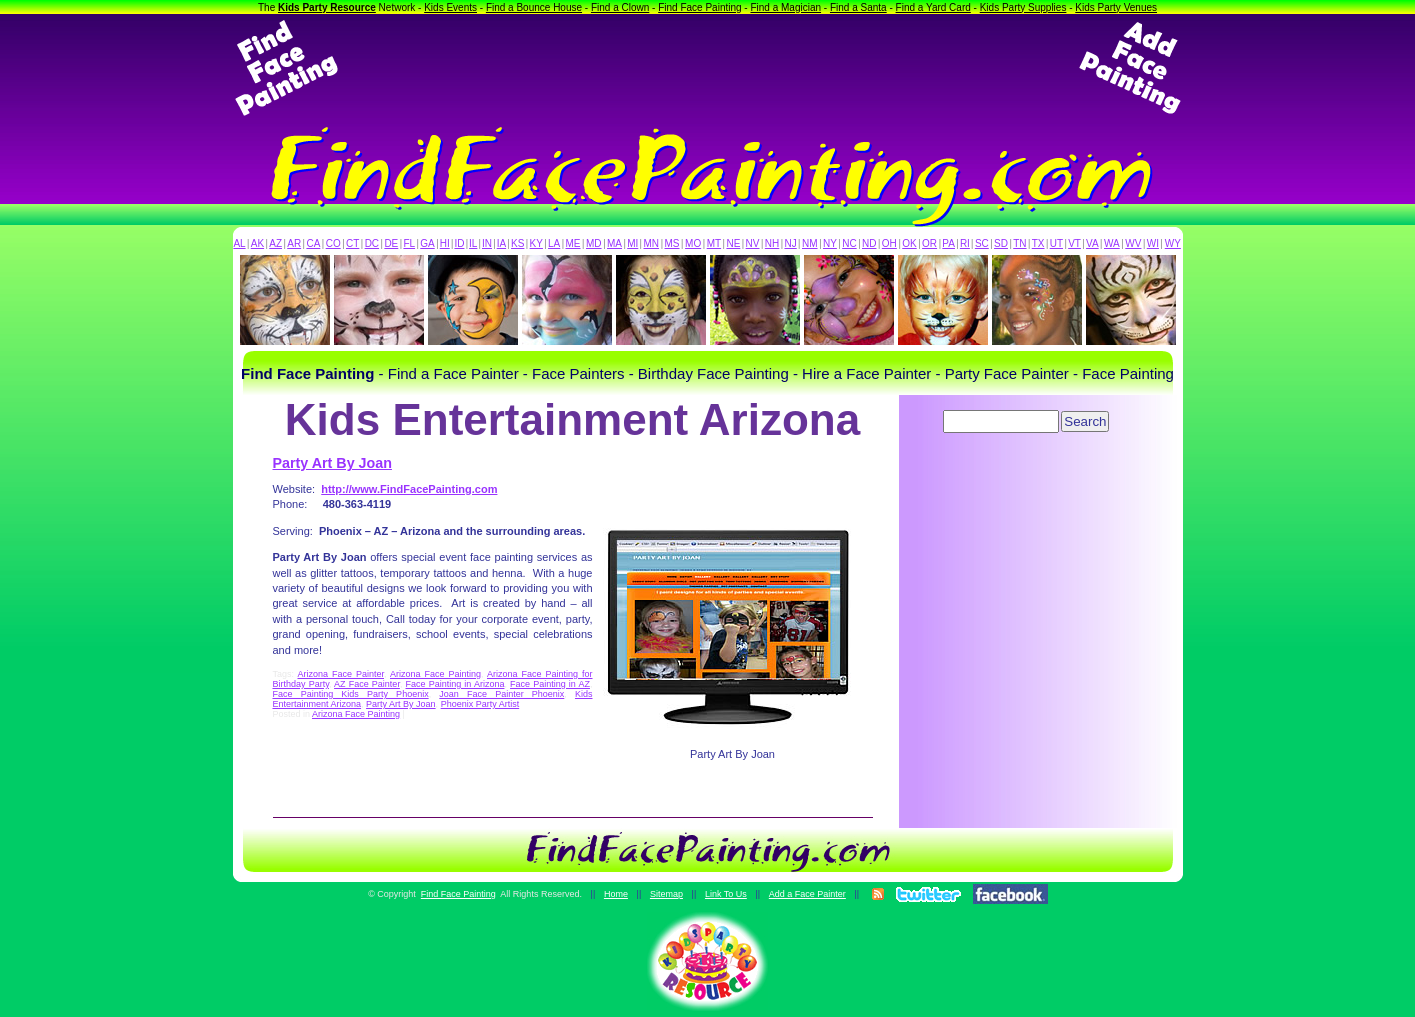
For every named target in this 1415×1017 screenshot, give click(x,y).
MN (652, 243)
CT (352, 243)
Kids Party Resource (327, 7)
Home (616, 894)
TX (1038, 243)
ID (459, 243)
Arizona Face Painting (435, 674)
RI (965, 243)
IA (501, 243)
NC (849, 243)
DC (372, 243)
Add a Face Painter (807, 894)
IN (487, 243)
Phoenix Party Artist (480, 704)
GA (427, 243)
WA (1112, 243)
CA (313, 243)
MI (632, 243)
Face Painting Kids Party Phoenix (351, 694)
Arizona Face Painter (341, 674)
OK (909, 243)
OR (929, 243)
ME (573, 243)
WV (1133, 243)
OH (889, 243)
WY (1173, 243)
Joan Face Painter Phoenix (501, 694)
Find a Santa (858, 7)
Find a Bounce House (534, 7)
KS (517, 243)
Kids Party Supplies (1023, 7)
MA (614, 243)
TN (1019, 243)
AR (294, 243)
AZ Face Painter (367, 684)
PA (948, 243)
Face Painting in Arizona (455, 684)
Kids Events (450, 7)
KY (536, 243)
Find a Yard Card (933, 7)
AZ (275, 243)
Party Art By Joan (332, 463)
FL (409, 243)
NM (810, 243)
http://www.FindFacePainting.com (409, 489)
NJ (790, 243)
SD (1001, 243)
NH (772, 243)
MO (693, 243)
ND (869, 243)
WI (1153, 243)
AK (257, 243)
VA (1092, 243)
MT (714, 243)
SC (982, 243)
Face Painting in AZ (550, 684)
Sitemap (666, 894)
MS (672, 243)
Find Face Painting (699, 7)
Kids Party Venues (1116, 7)
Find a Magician (785, 7)
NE (733, 243)
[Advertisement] (708, 68)
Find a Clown (620, 7)
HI (445, 243)
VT (1074, 243)
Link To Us (726, 894)
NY (830, 243)
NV (753, 243)
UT (1056, 243)
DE (391, 243)
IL (473, 243)
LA (554, 243)
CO (333, 243)
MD (594, 243)
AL (239, 243)
